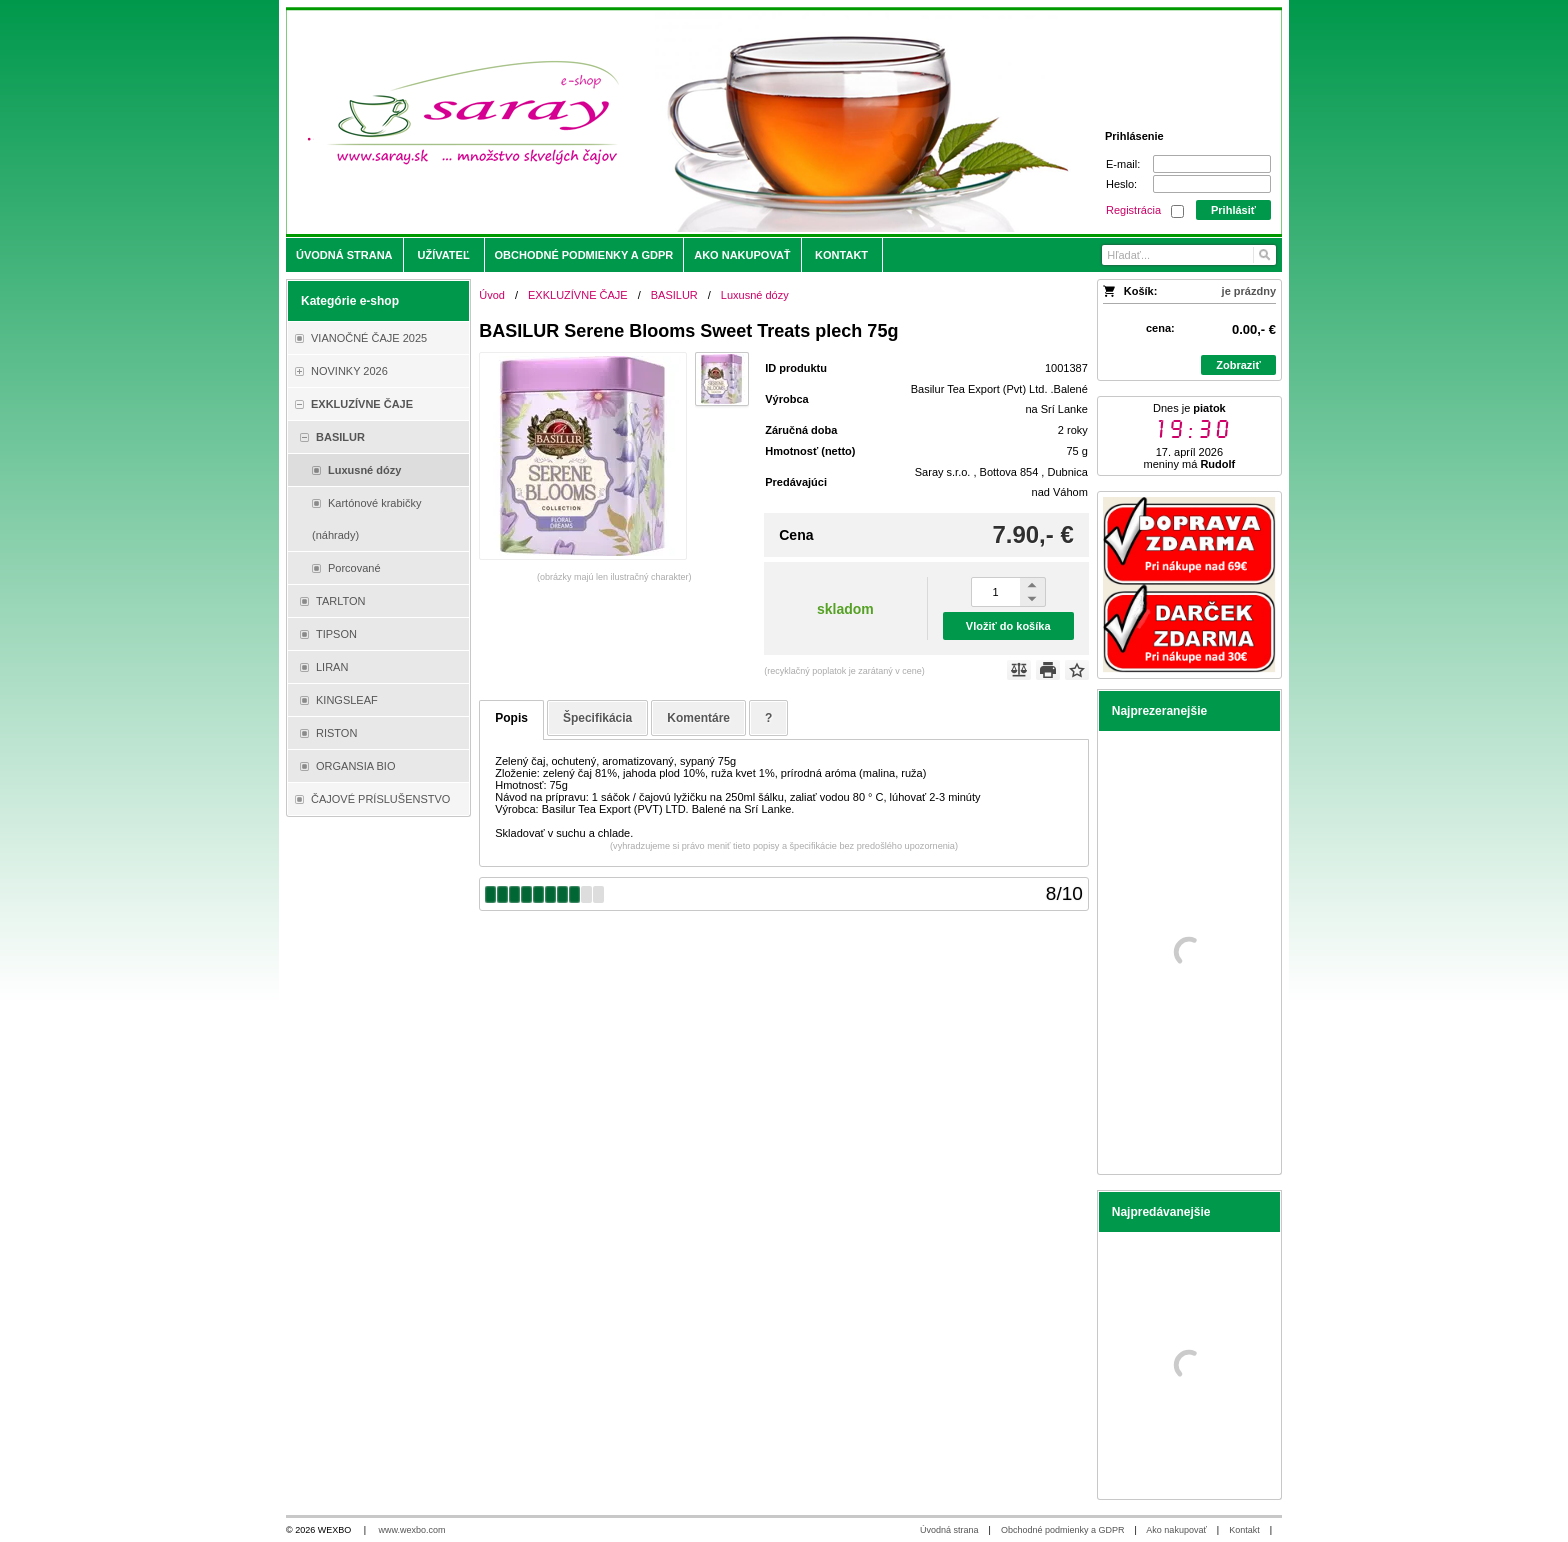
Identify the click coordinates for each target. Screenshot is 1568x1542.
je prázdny (1249, 291)
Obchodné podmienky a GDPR (1063, 1530)
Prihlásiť (1233, 210)
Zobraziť (1238, 365)
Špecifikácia (597, 718)
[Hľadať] (1263, 255)
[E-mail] (1212, 164)
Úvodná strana (949, 1530)
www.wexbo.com (412, 1530)
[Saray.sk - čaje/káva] (660, 122)
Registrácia (1133, 210)
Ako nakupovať (1176, 1530)
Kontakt (1244, 1530)
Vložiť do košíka (1008, 626)
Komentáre (698, 718)
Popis (511, 718)
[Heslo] (1212, 184)
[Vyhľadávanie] (1189, 255)
